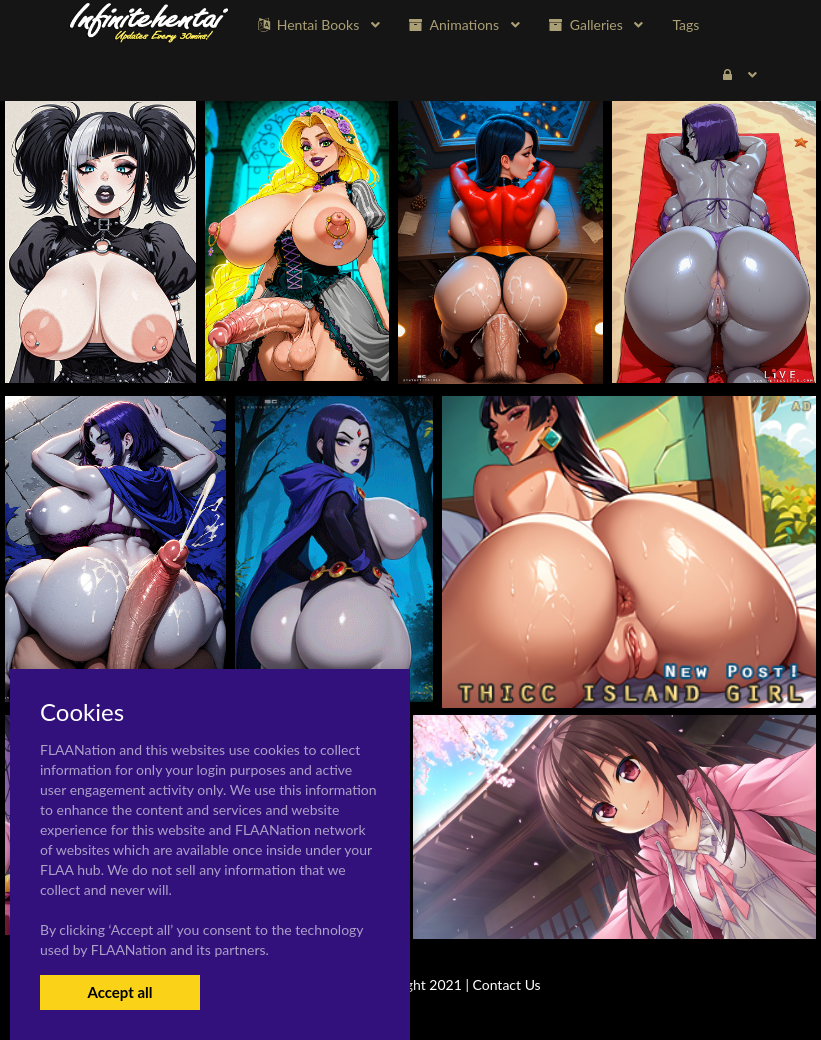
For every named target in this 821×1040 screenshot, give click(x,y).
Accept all (119, 992)
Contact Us (507, 984)
